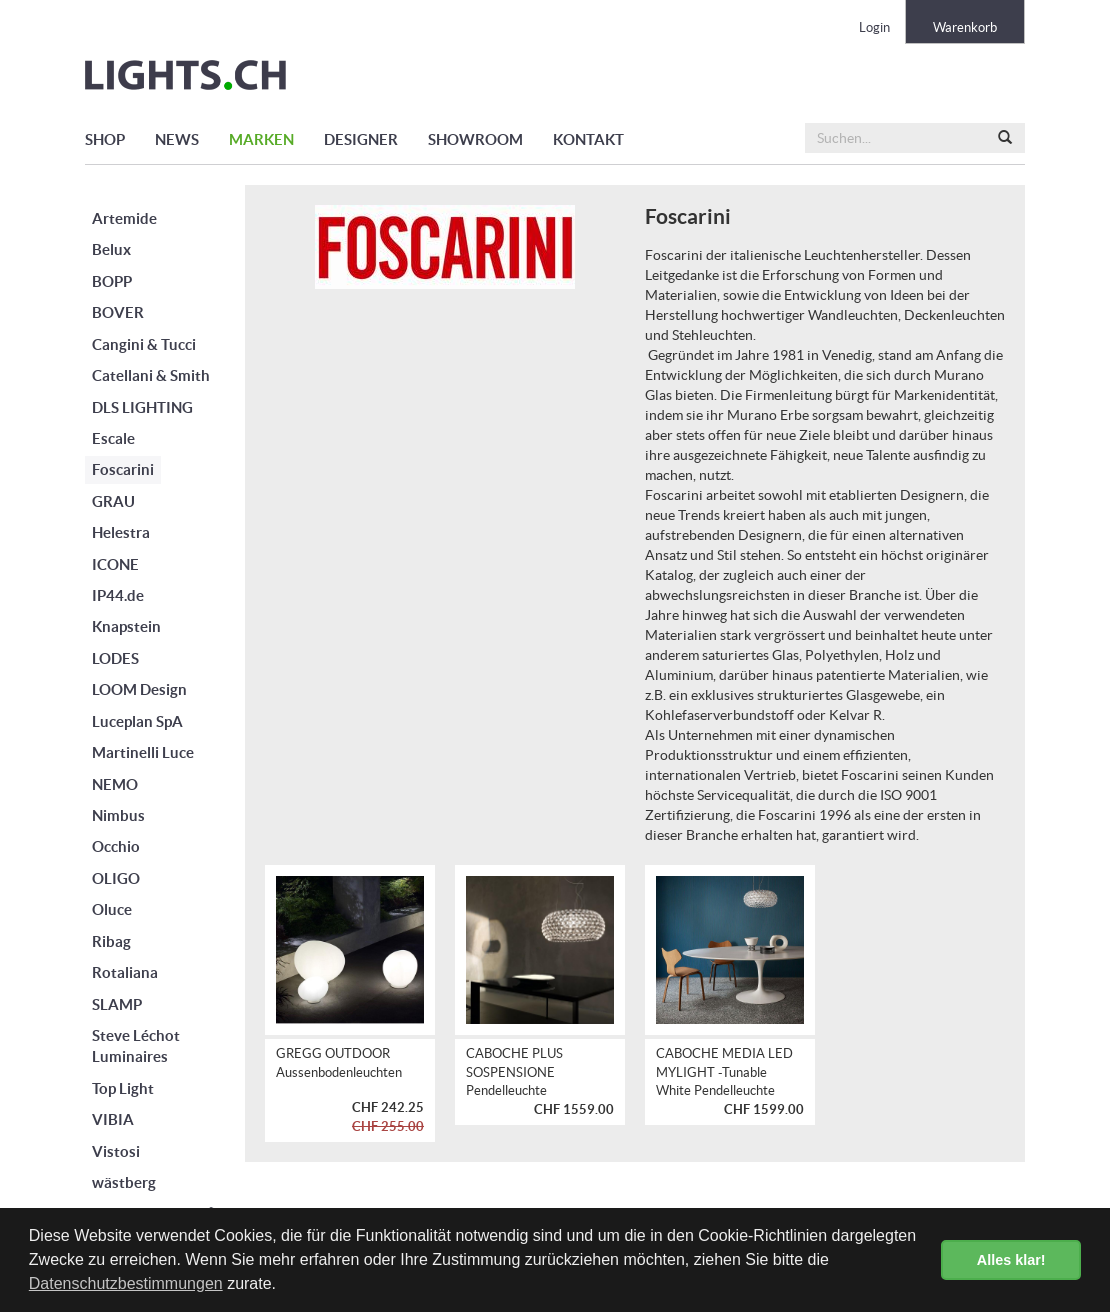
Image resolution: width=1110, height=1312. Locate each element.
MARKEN (261, 139)
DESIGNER (361, 139)
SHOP (105, 139)
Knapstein (126, 626)
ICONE (115, 564)
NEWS (177, 139)
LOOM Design (139, 689)
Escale (113, 438)
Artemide (124, 218)
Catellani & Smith (151, 375)
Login (874, 27)
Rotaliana (125, 972)
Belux (111, 249)
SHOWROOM (475, 139)
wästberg (124, 1182)
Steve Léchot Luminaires (136, 1046)
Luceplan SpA (137, 721)
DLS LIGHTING (142, 407)
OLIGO (116, 878)
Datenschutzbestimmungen (126, 1283)
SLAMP (117, 1004)
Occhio (116, 846)
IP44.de (118, 595)
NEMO (115, 784)
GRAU (113, 501)
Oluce (112, 909)
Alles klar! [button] (1011, 1260)
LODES (115, 658)
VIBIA (113, 1119)
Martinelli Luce (143, 752)
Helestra (121, 532)
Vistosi (116, 1151)
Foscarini (123, 469)
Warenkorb (965, 27)
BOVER (118, 312)
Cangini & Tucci (144, 344)
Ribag (111, 941)
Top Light (123, 1088)
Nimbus (118, 815)
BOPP (112, 281)
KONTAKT (588, 139)
